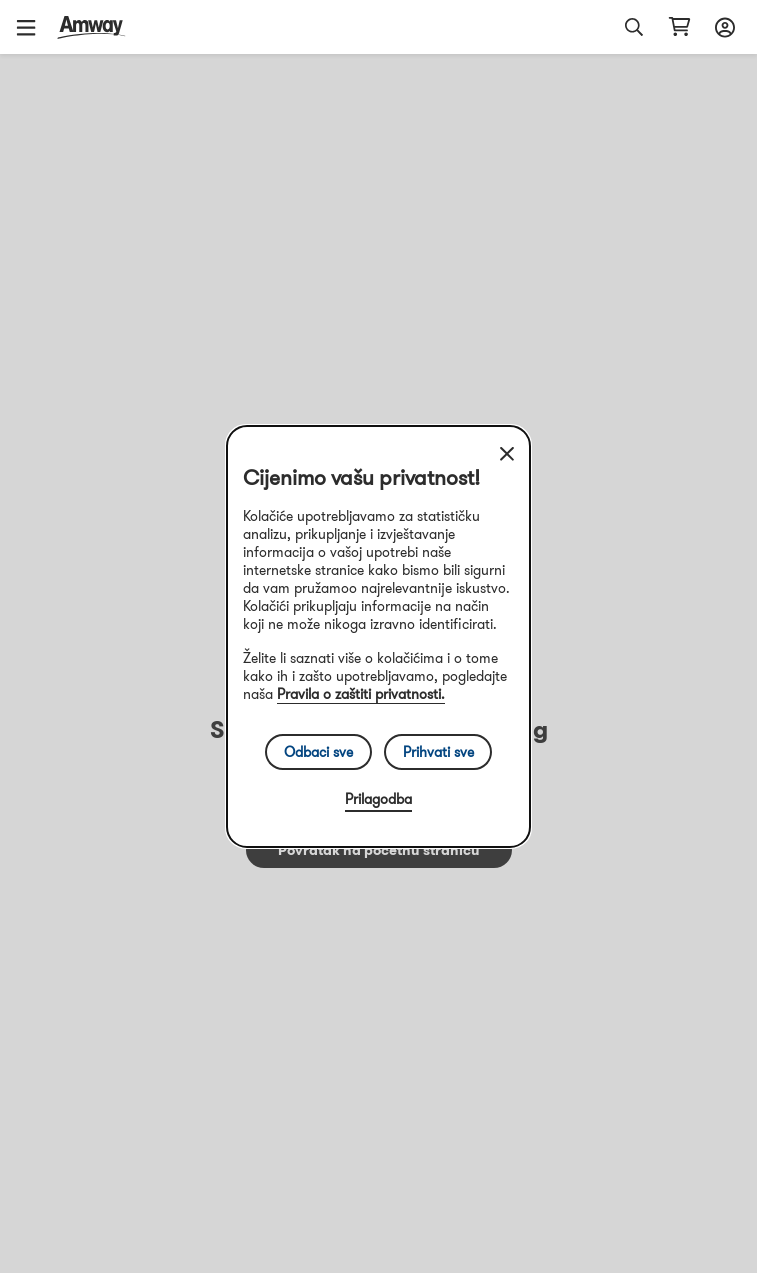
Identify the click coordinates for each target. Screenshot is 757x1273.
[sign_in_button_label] (722, 27)
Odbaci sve (318, 752)
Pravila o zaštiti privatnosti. (361, 694)
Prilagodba (378, 799)
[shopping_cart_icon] (679, 27)
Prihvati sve (438, 752)
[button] (33, 27)
